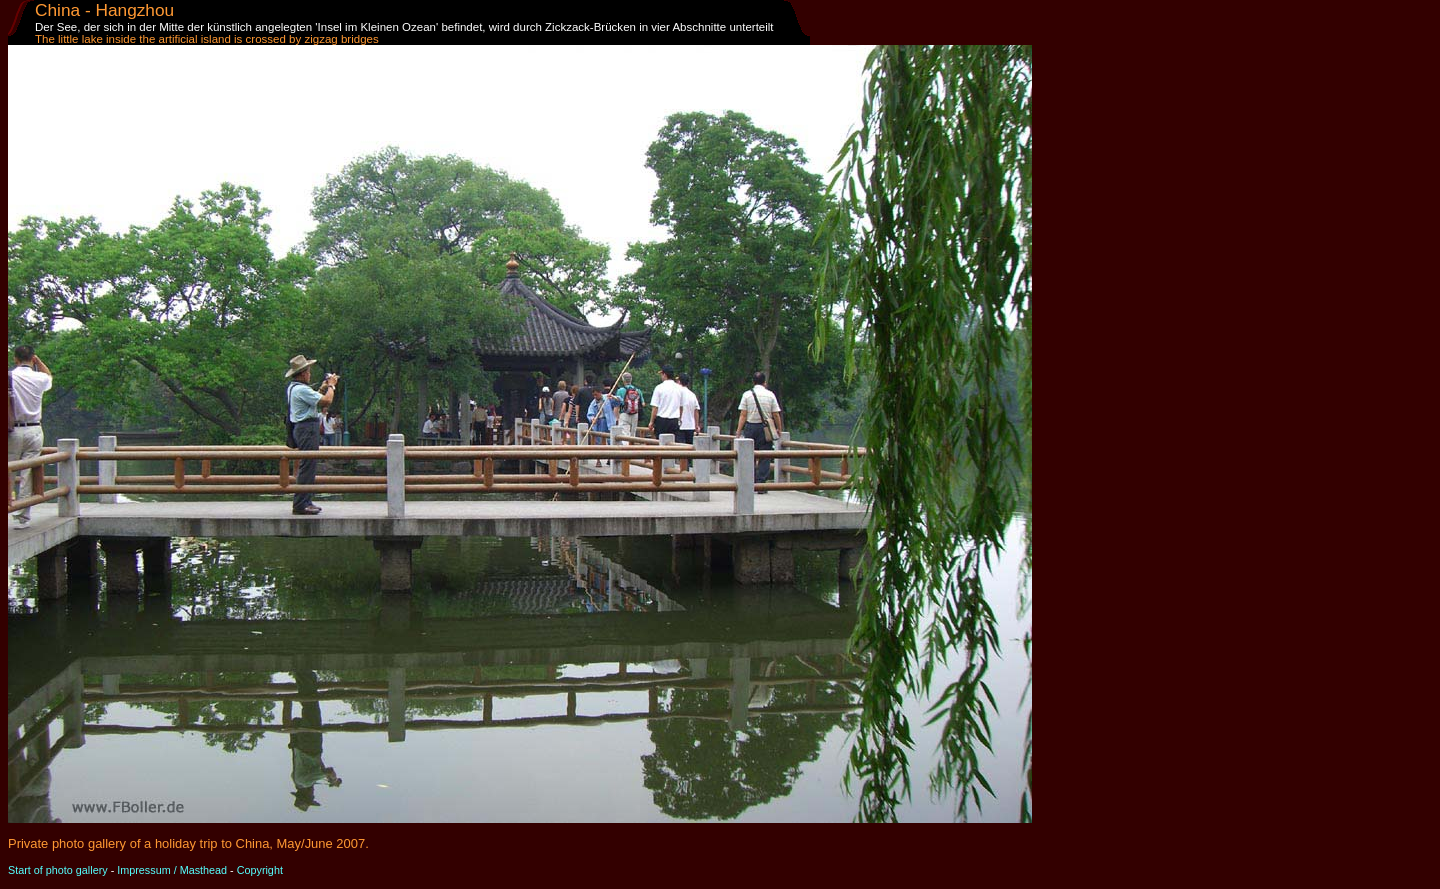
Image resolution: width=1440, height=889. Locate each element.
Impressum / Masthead (172, 870)
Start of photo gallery (58, 870)
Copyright (260, 870)
